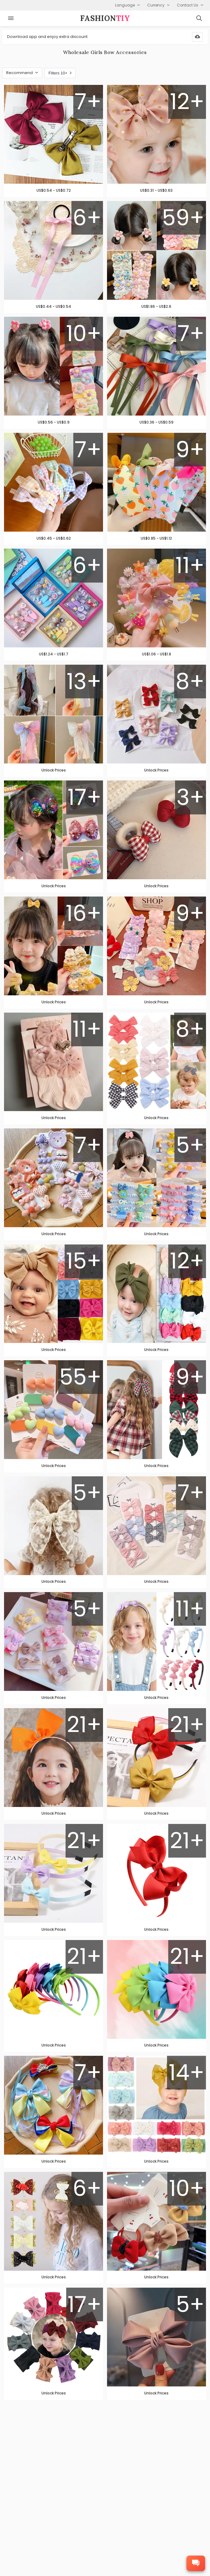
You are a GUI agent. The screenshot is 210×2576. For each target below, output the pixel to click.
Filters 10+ (60, 73)
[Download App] (197, 37)
